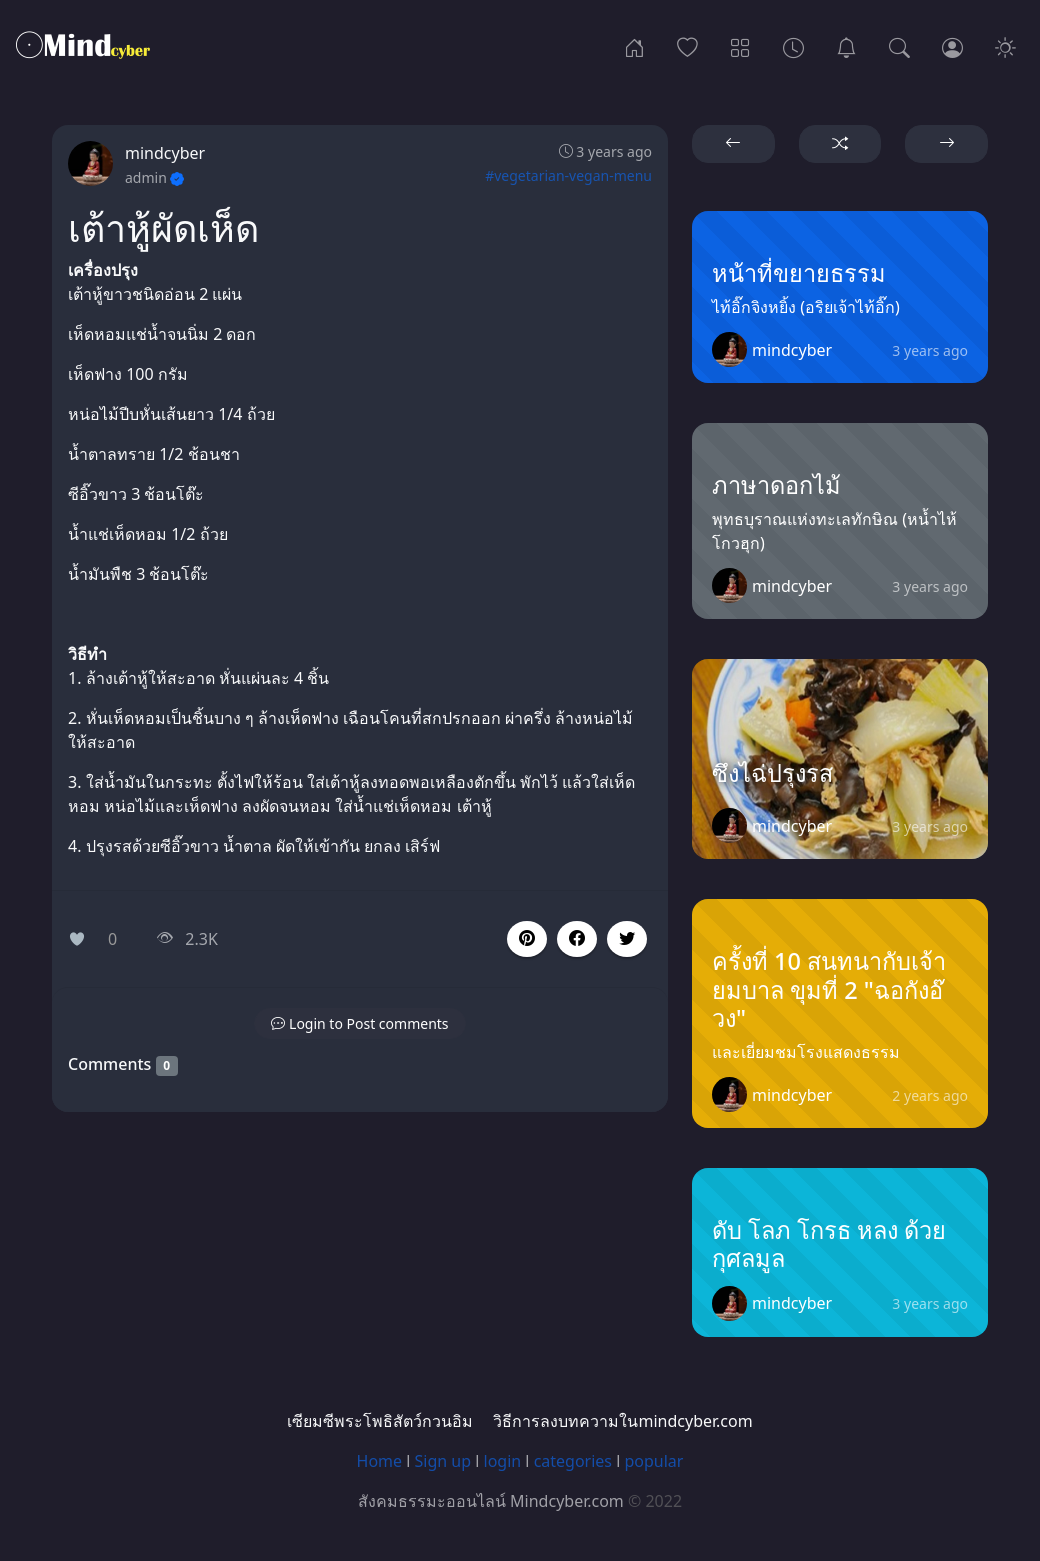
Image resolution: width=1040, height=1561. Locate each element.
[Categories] (740, 46)
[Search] (899, 46)
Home (380, 1461)
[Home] (634, 46)
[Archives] (793, 46)
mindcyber (165, 153)
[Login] (952, 46)
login (503, 1461)
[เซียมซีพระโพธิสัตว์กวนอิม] (846, 46)
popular (653, 1461)
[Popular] (687, 46)
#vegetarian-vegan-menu (568, 175)
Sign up (443, 1461)
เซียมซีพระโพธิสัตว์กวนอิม (380, 1421)
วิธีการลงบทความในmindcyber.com (622, 1421)
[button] (577, 939)
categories (573, 1461)
